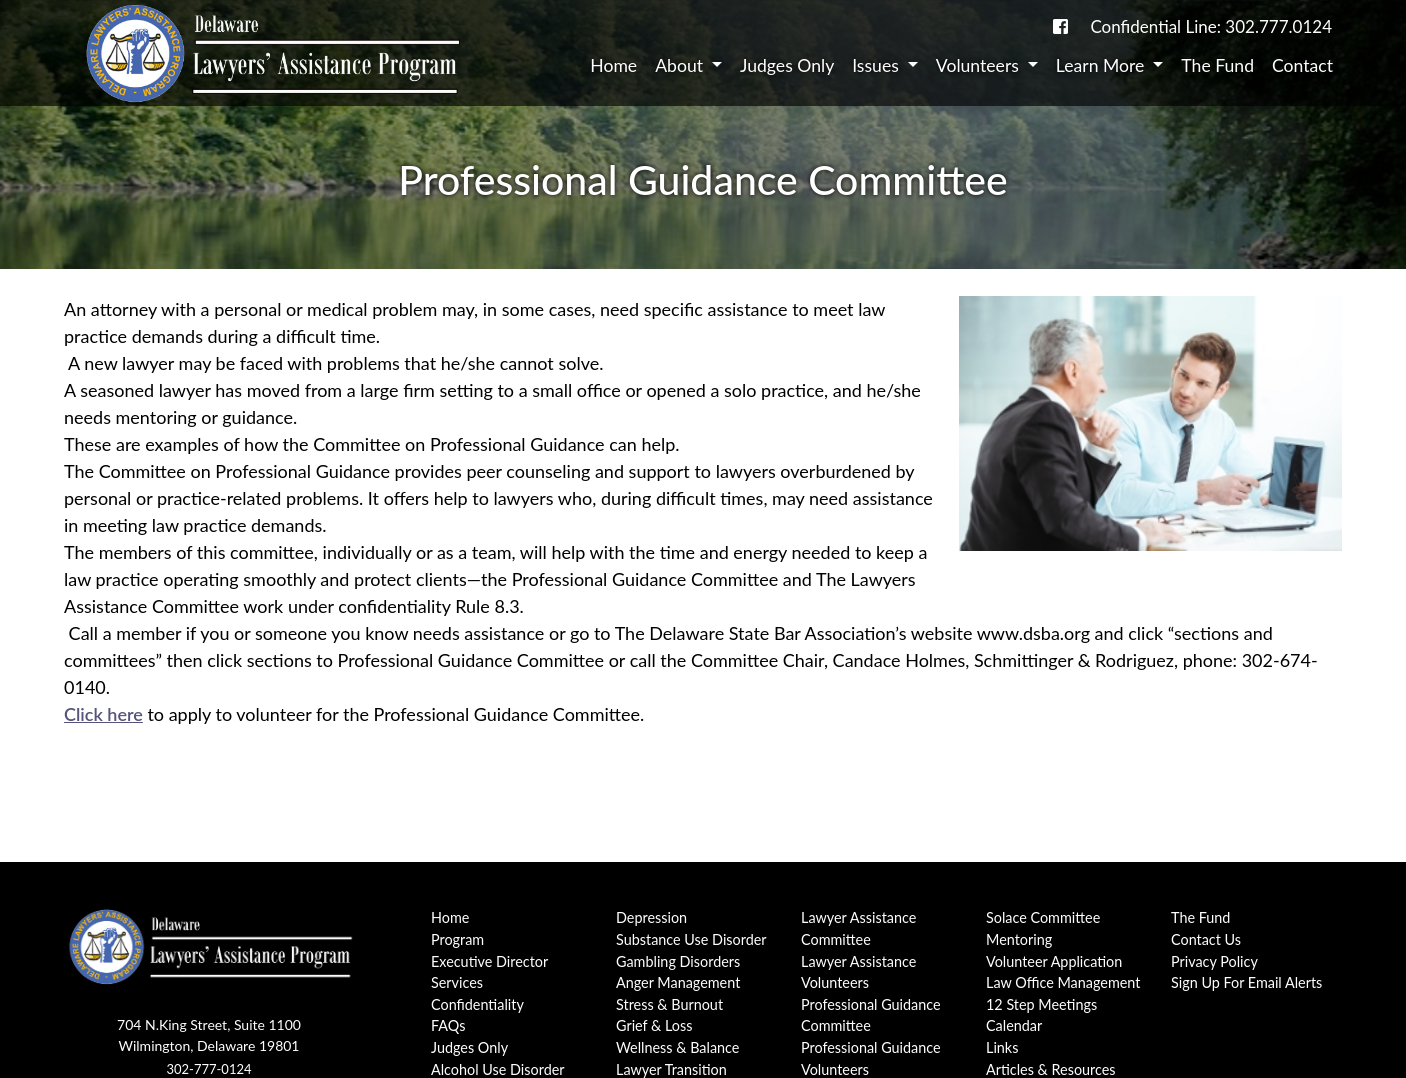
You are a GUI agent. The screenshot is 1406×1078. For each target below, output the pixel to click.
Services (457, 982)
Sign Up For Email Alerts (1246, 982)
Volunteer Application (1054, 961)
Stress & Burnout (669, 1004)
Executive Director (489, 961)
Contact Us (1206, 939)
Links (1002, 1047)
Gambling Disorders (678, 961)
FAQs (448, 1025)
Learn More (1102, 65)
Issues (877, 65)
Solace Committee (1043, 917)
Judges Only (787, 65)
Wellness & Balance (677, 1047)
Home (613, 65)
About (681, 65)
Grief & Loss (654, 1025)
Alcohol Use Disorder (498, 1069)
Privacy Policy (1214, 961)
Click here (103, 714)
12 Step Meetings (1041, 1004)
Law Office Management (1063, 982)
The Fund (1217, 65)
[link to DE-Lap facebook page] (1060, 26)
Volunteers (980, 65)
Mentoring (1019, 939)
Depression (651, 917)
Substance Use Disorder (691, 939)
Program (457, 939)
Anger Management (678, 982)
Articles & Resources (1051, 1069)
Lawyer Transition (671, 1069)
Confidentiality (477, 1004)
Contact (1302, 65)
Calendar (1014, 1025)
